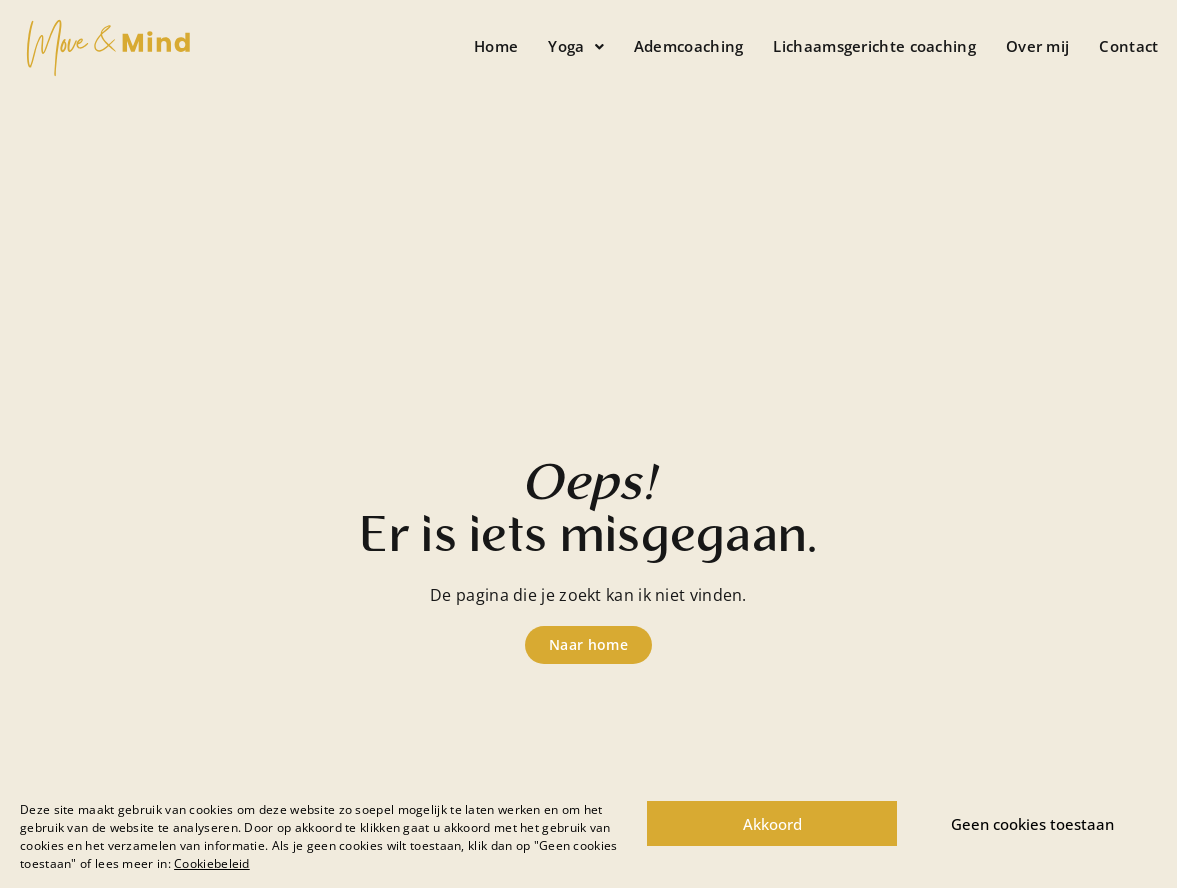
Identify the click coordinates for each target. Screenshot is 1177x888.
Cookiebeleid (212, 863)
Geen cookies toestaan (1032, 824)
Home (496, 46)
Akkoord (772, 824)
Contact (1128, 46)
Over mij (1037, 46)
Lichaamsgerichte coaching (874, 46)
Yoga (576, 46)
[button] (576, 46)
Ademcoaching (689, 46)
